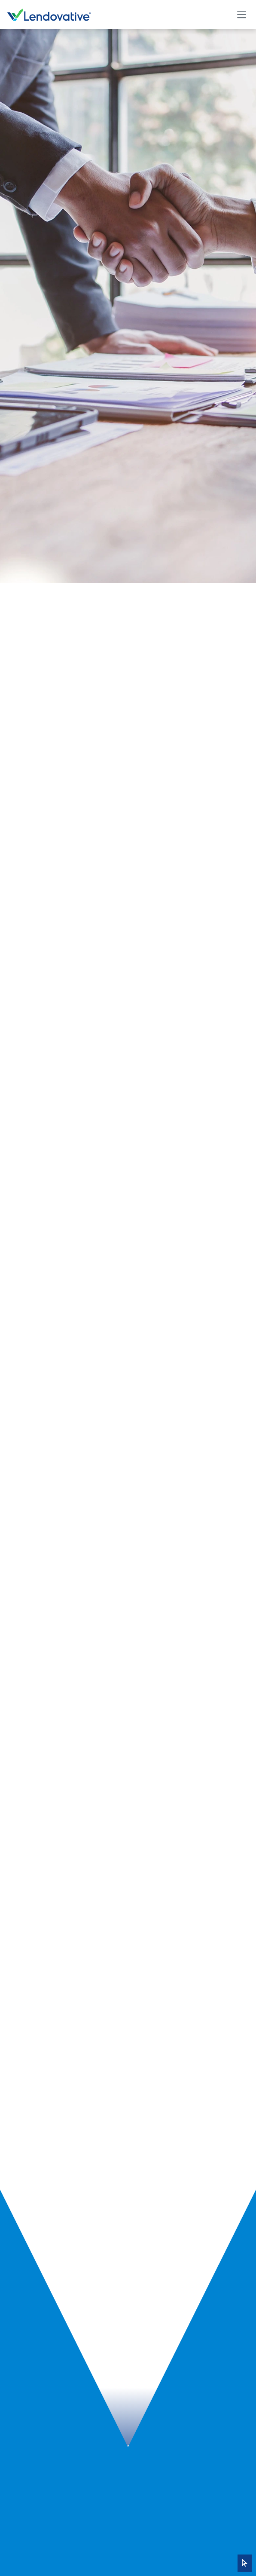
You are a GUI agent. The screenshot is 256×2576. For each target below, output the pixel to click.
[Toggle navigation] (241, 14)
